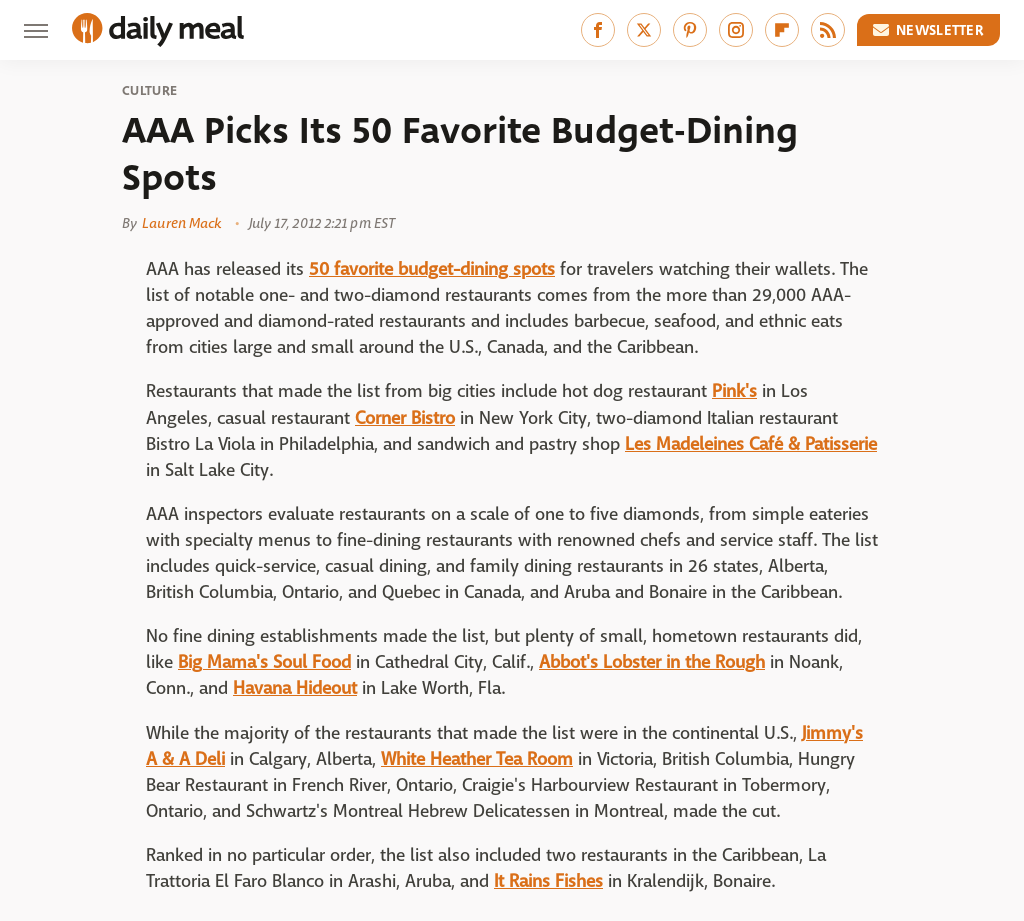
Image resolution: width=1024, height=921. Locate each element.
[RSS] (828, 30)
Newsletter (929, 30)
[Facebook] (598, 30)
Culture (149, 91)
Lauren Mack (181, 223)
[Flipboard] (782, 30)
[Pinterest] (690, 30)
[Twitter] (644, 30)
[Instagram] (736, 30)
